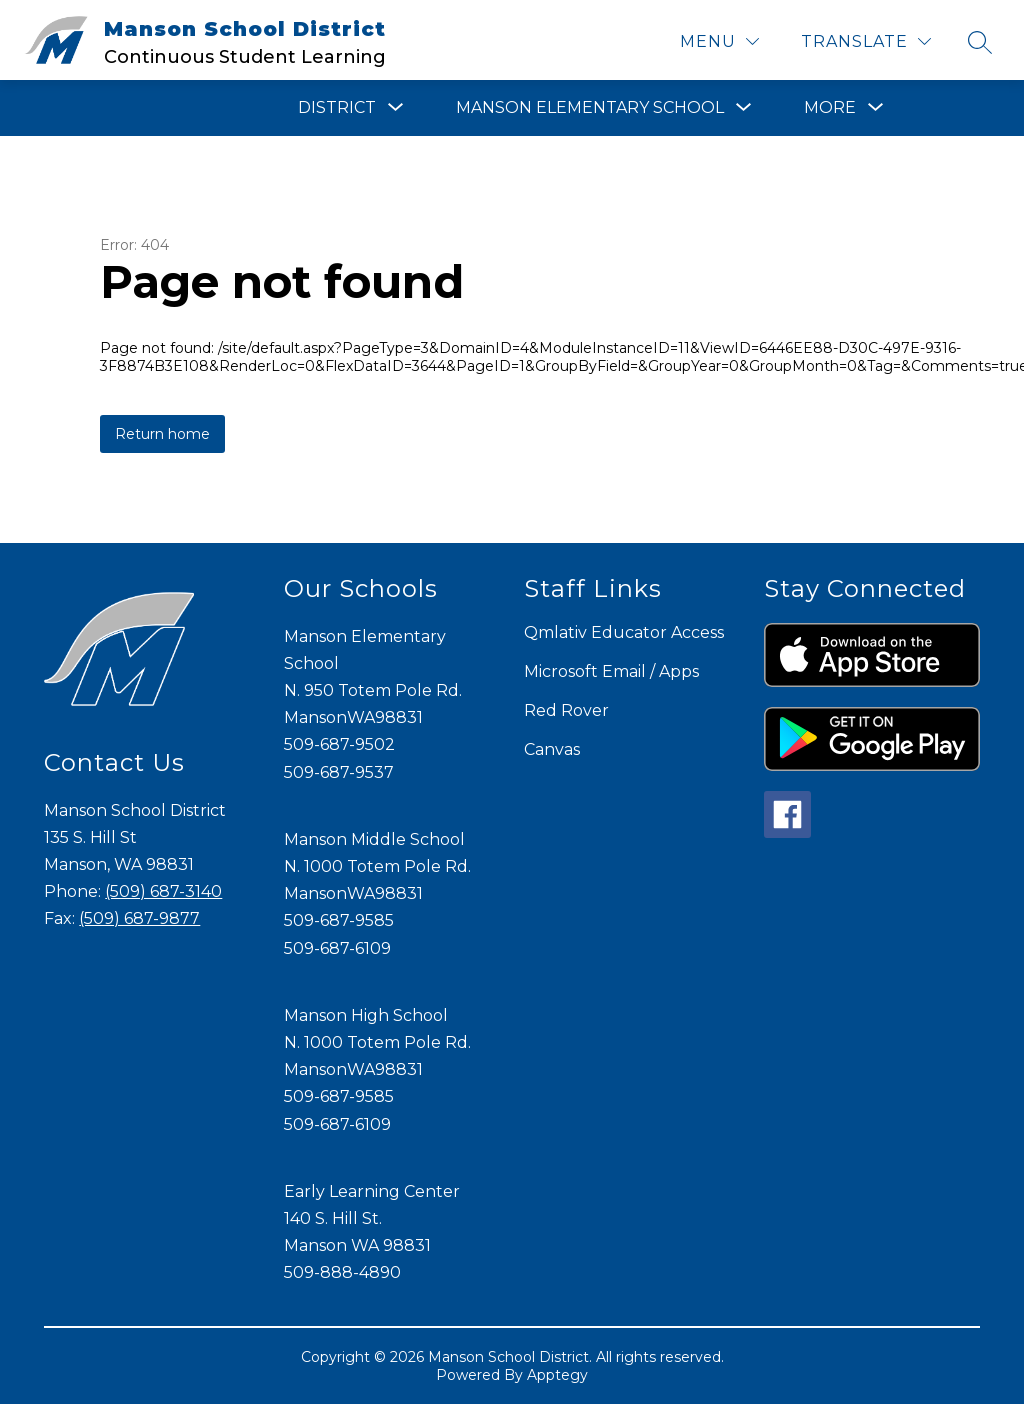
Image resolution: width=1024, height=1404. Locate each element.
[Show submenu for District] (337, 108)
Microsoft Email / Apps (611, 671)
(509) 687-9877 (139, 918)
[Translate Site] (866, 41)
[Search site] (980, 42)
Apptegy (557, 1375)
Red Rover (566, 710)
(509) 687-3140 (163, 891)
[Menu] (719, 41)
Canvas (552, 749)
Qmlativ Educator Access (624, 632)
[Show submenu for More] (830, 108)
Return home (162, 434)
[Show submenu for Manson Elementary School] (590, 108)
